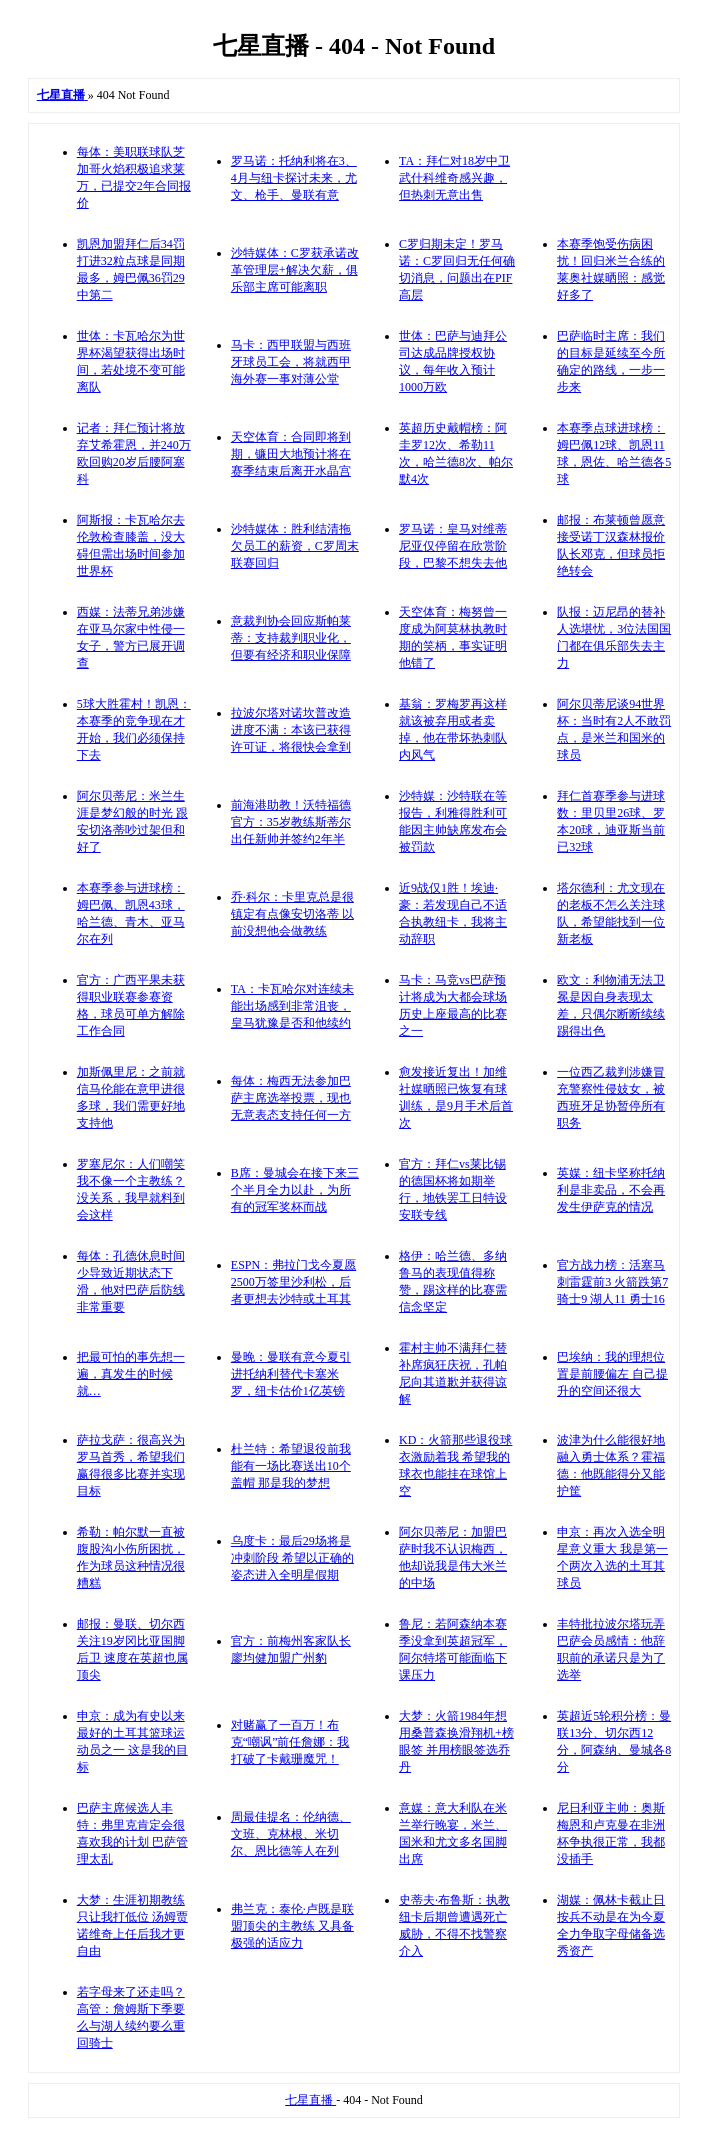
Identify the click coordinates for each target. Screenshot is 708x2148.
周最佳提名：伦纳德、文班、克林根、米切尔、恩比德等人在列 (291, 1834)
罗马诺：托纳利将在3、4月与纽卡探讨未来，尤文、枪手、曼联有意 (294, 178)
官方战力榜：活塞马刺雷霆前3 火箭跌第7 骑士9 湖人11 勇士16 (612, 1282)
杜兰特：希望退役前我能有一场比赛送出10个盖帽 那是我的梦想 (291, 1466)
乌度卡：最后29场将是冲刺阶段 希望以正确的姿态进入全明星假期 (292, 1558)
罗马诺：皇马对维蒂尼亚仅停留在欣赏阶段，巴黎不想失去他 (453, 546)
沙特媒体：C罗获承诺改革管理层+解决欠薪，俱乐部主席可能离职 (295, 270)
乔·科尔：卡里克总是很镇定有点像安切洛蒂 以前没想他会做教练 (292, 914)
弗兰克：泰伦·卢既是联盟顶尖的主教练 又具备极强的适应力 (292, 1926)
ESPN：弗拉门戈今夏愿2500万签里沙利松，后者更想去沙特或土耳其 (293, 1282)
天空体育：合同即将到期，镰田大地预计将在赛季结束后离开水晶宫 (291, 454)
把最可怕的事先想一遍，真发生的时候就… (131, 1374)
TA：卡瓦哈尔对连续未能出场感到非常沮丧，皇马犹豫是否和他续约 (292, 1006)
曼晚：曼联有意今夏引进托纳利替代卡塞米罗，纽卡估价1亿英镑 (291, 1374)
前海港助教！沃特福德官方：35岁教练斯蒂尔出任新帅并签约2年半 (291, 822)
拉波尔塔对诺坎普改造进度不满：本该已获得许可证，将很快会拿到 (291, 730)
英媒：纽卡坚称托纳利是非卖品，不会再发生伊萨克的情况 (611, 1190)
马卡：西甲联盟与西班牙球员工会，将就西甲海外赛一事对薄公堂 (291, 362)
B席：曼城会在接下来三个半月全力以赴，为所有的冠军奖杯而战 (295, 1190)
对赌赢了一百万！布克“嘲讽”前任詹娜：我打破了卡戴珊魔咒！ (290, 1742)
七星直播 (310, 2100)
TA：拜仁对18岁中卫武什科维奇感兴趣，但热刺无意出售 (454, 178)
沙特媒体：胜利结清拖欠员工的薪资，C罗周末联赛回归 (295, 546)
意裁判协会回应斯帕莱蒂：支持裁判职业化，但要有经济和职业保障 (291, 638)
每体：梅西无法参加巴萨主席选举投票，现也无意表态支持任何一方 (291, 1098)
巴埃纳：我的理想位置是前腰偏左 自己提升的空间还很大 (612, 1374)
